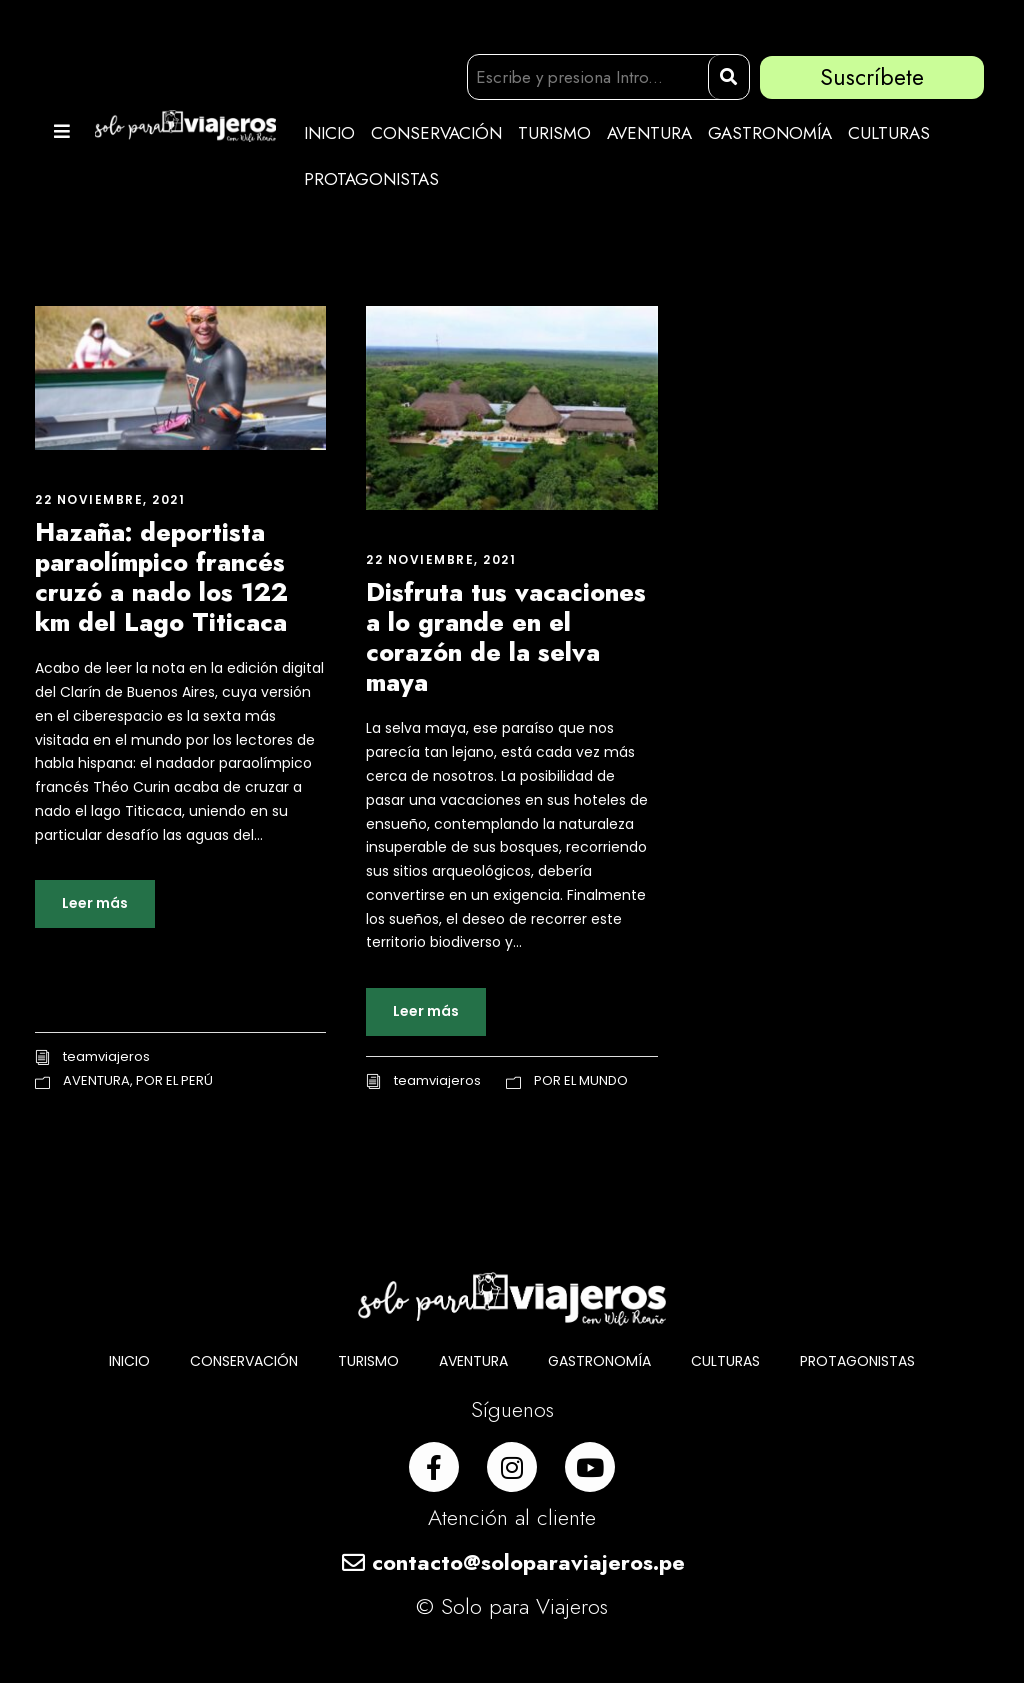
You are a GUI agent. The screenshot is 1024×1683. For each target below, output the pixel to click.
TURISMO (554, 133)
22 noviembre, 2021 (110, 499)
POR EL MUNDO (581, 1080)
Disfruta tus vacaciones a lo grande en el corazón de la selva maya (506, 637)
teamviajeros (106, 1056)
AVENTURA (649, 133)
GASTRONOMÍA (770, 133)
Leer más (95, 903)
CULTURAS (889, 133)
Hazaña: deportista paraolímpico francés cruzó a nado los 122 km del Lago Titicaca (161, 577)
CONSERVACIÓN (436, 133)
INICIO (329, 133)
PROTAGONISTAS (371, 179)
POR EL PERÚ (174, 1080)
